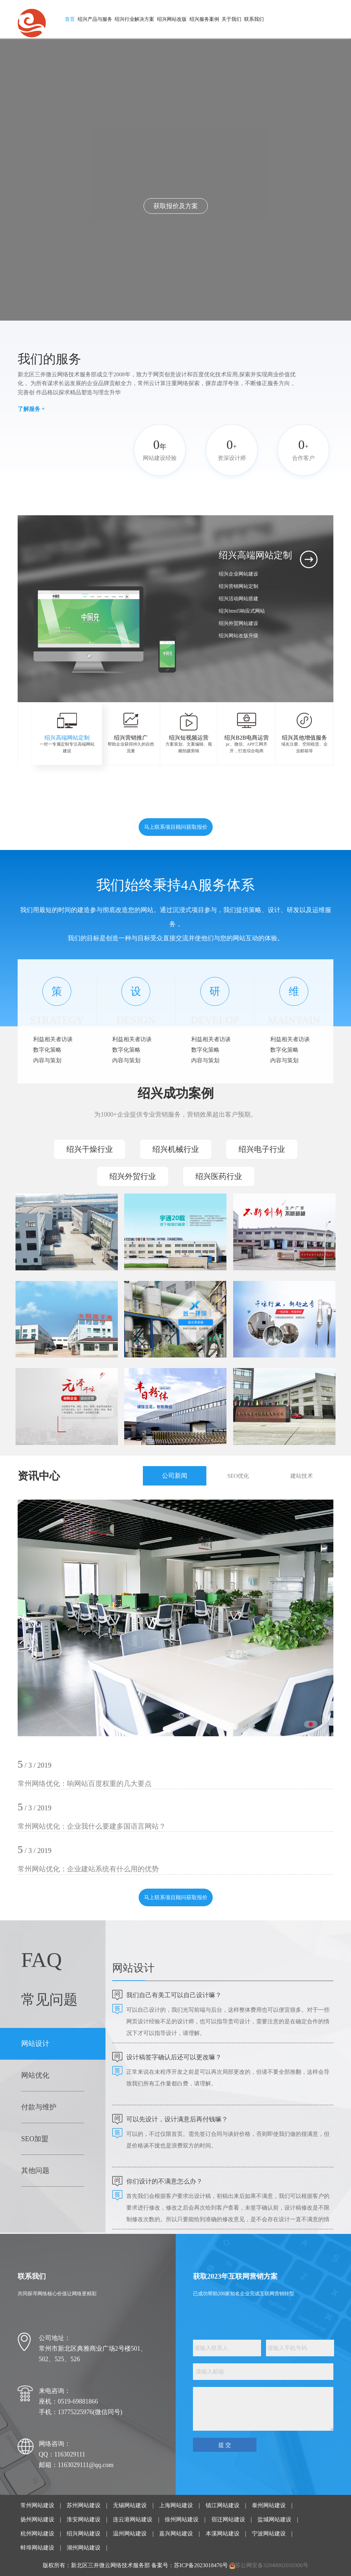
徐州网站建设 (182, 2519)
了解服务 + (31, 409)
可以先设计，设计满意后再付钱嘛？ (177, 2119)
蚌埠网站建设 (37, 2548)
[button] (198, 670)
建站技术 (301, 1476)
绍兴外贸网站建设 (238, 623)
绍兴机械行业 (175, 1149)
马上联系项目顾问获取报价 (175, 827)
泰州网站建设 (269, 2505)
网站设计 (35, 2043)
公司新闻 (174, 1475)
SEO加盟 (35, 2139)
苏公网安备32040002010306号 (271, 2565)
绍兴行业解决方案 (134, 19)
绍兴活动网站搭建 (238, 598)
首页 (70, 19)
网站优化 (35, 2075)
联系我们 (254, 19)
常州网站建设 (37, 2505)
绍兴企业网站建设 (238, 574)
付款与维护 (38, 2107)
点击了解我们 (176, 205)
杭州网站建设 (37, 2533)
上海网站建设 (176, 2505)
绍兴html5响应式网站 (242, 611)
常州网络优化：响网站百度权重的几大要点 (85, 1783)
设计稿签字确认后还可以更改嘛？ (174, 2057)
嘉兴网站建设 (176, 2533)
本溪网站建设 (223, 2533)
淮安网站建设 (84, 2519)
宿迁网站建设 (228, 2519)
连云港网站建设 (132, 2519)
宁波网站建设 (269, 2533)
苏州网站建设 (84, 2505)
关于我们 (231, 19)
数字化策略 (47, 1050)
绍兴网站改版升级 (238, 635)
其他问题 (35, 2170)
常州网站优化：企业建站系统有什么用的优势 (88, 1869)
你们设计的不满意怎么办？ (164, 2181)
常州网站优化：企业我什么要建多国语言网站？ (92, 1826)
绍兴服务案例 (204, 19)
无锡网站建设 (130, 2505)
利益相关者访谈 (53, 1039)
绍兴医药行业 (218, 1176)
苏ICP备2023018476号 (201, 2565)
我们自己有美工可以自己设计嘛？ (174, 1995)
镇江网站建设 (223, 2505)
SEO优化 (238, 1476)
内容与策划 (47, 1060)
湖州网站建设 (84, 2548)
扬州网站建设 (37, 2519)
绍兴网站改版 (172, 19)
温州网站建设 (130, 2533)
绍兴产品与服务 (95, 19)
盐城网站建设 (274, 2519)
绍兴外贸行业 (132, 1176)
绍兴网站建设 (84, 2533)
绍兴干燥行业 (89, 1149)
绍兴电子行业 (261, 1149)
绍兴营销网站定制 (238, 586)
